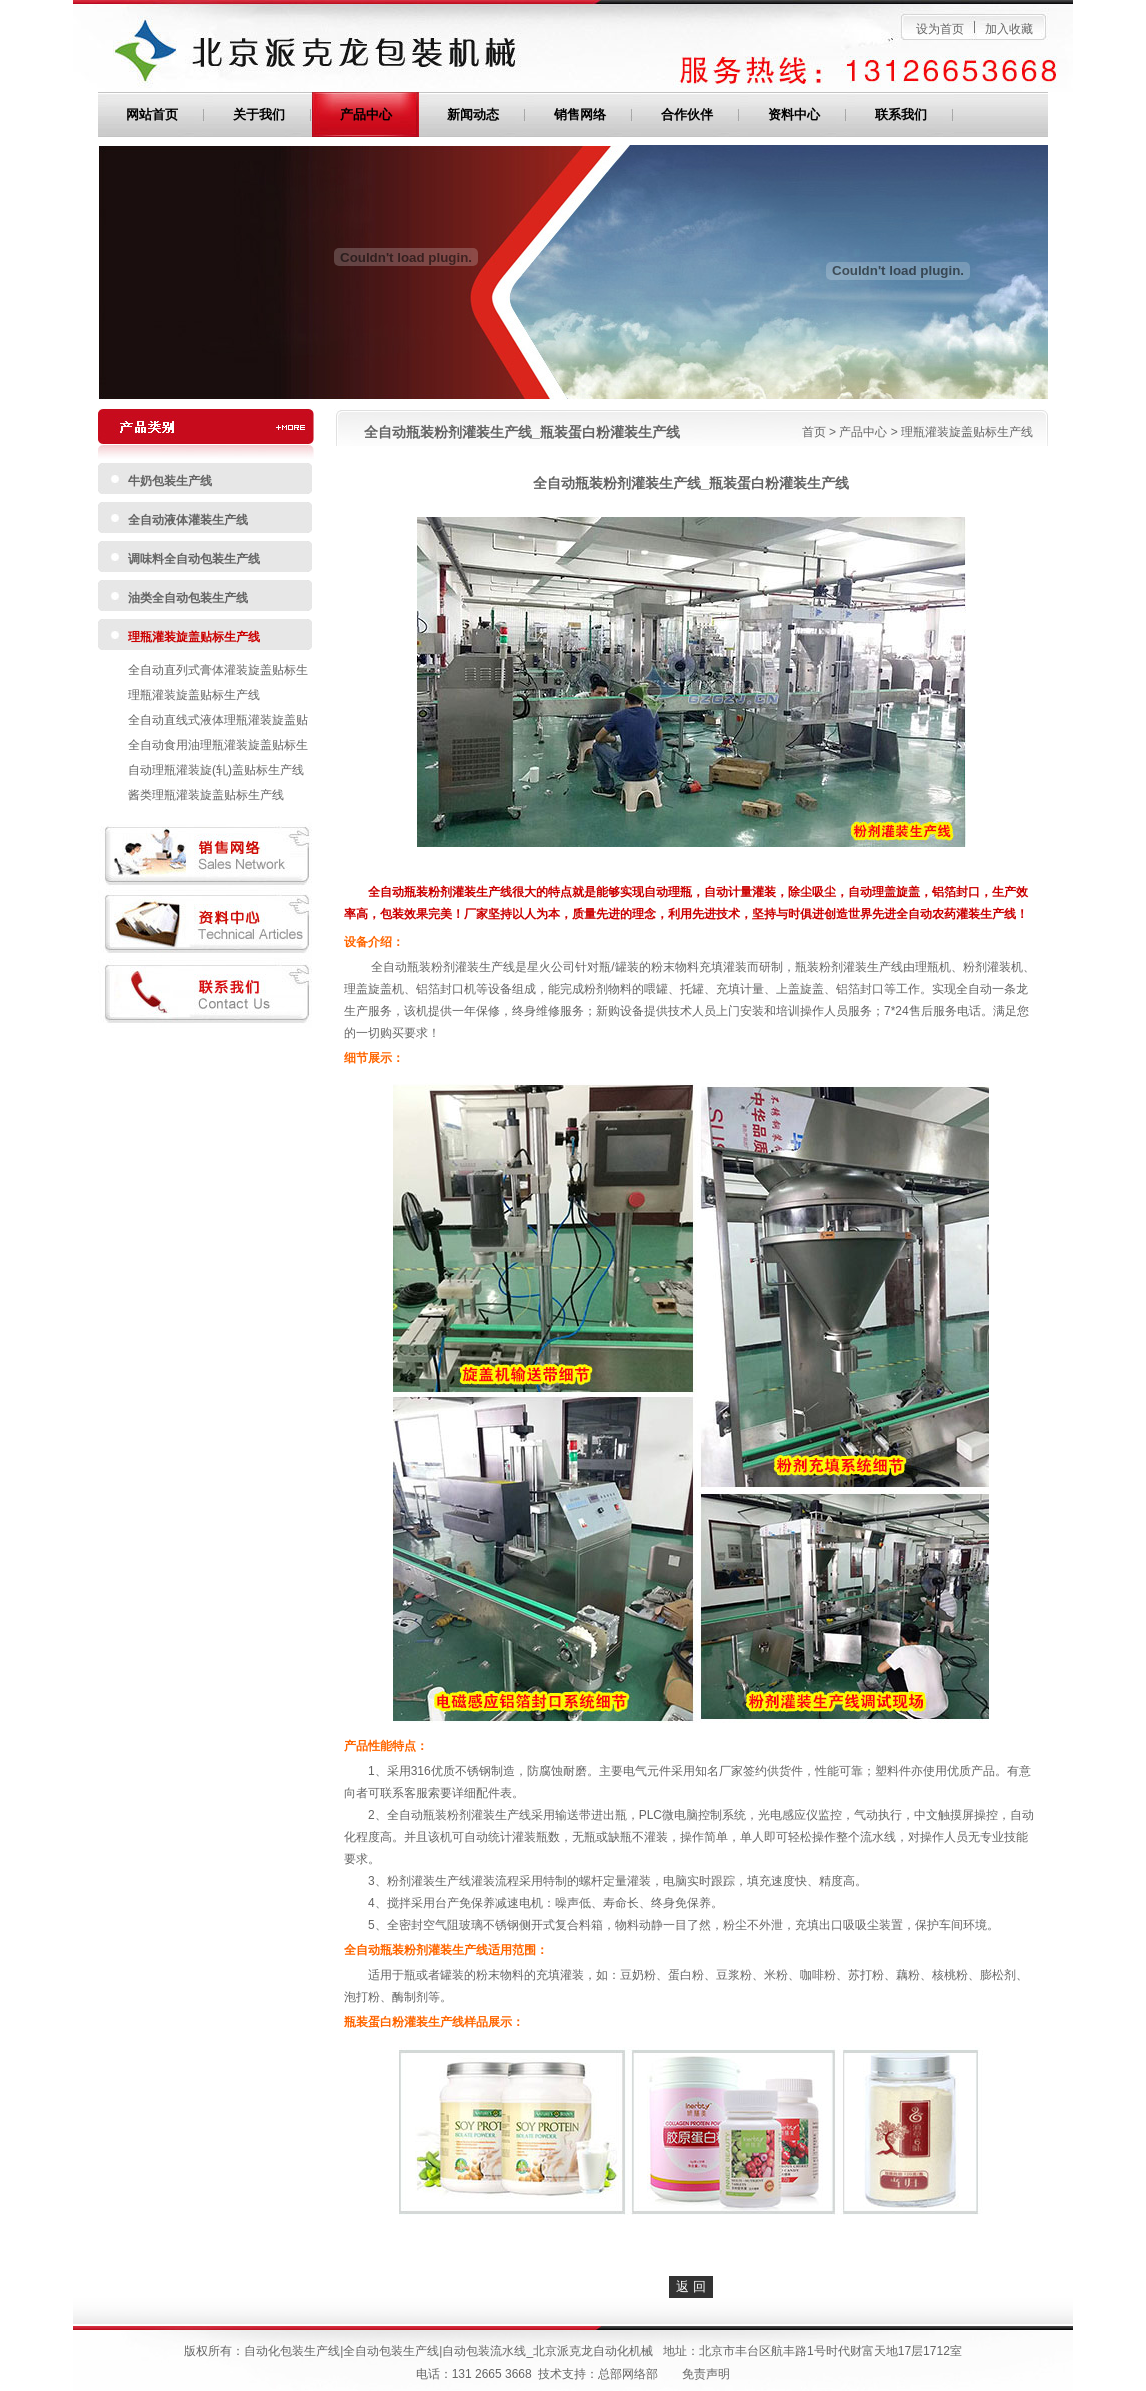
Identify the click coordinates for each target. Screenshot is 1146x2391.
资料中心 (794, 114)
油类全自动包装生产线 (188, 598)
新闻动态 (473, 114)
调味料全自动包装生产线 (194, 559)
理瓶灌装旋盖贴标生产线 (194, 637)
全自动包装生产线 (391, 2351)
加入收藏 (1009, 29)
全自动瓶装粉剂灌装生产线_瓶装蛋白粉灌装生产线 (522, 432)
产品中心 (366, 114)
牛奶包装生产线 (170, 481)
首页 (814, 432)
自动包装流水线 (484, 2351)
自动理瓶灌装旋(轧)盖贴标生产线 (216, 770)
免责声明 (706, 2374)
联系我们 (901, 114)
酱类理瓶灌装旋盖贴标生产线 (206, 795)
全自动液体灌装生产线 (188, 520)
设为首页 (940, 29)
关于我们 (259, 114)
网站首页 (152, 114)
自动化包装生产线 (292, 2351)
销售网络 (580, 114)
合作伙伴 (687, 114)
